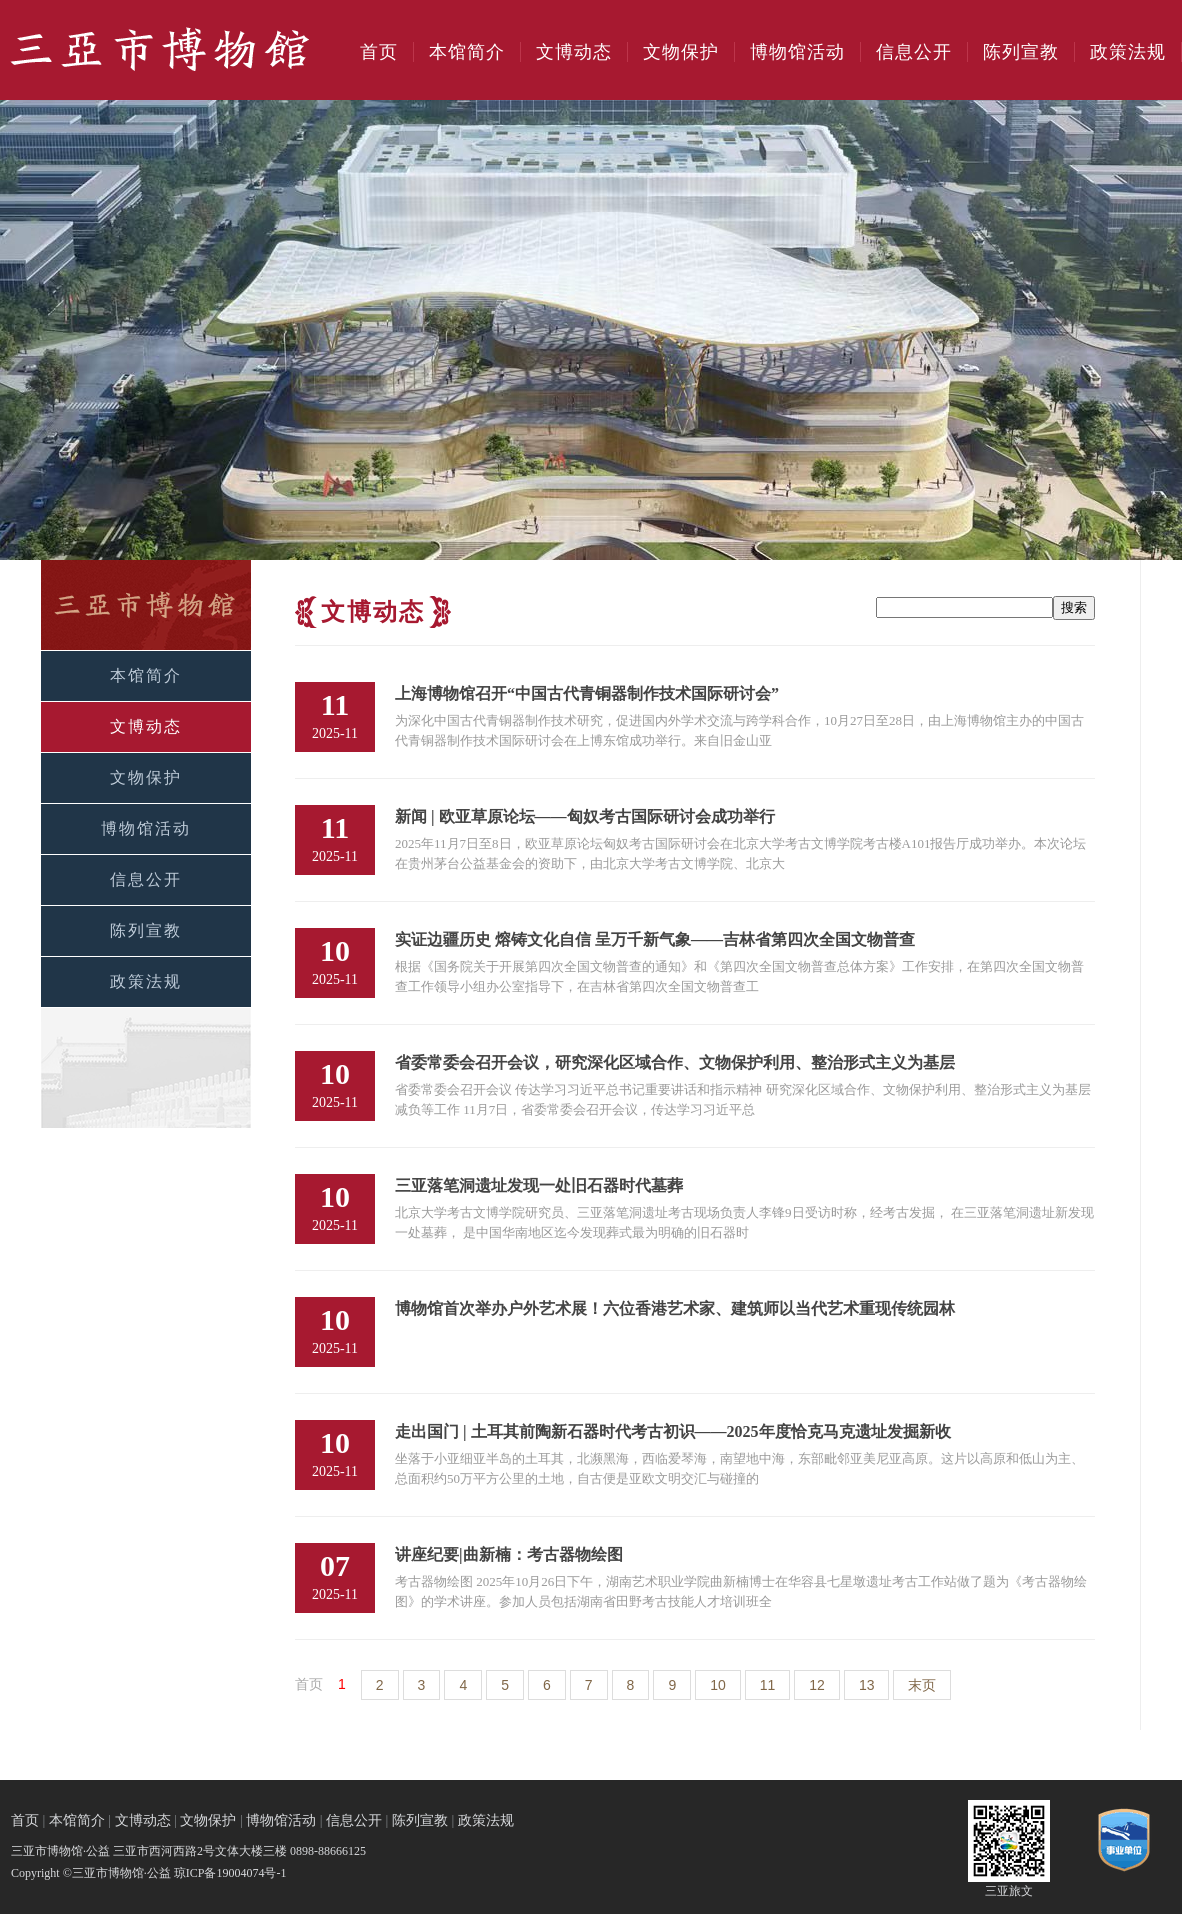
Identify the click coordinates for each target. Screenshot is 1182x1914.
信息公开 (914, 52)
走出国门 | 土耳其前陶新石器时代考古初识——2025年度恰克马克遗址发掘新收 (673, 1431)
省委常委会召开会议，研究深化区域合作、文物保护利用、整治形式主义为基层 (675, 1062)
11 (768, 1685)
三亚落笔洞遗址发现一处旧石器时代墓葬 (539, 1185)
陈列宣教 (1021, 52)
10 (718, 1685)
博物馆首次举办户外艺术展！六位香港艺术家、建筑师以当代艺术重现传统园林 (675, 1308)
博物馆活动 (797, 52)
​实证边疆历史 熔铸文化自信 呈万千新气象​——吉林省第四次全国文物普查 (655, 939)
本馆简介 (467, 52)
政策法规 (1128, 52)
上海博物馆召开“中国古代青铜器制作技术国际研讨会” (587, 693)
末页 (922, 1685)
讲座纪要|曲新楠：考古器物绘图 (509, 1554)
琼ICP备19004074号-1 (230, 1873)
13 (867, 1685)
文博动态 (574, 52)
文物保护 (681, 52)
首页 (379, 52)
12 (817, 1685)
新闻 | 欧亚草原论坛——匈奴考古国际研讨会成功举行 (585, 816)
